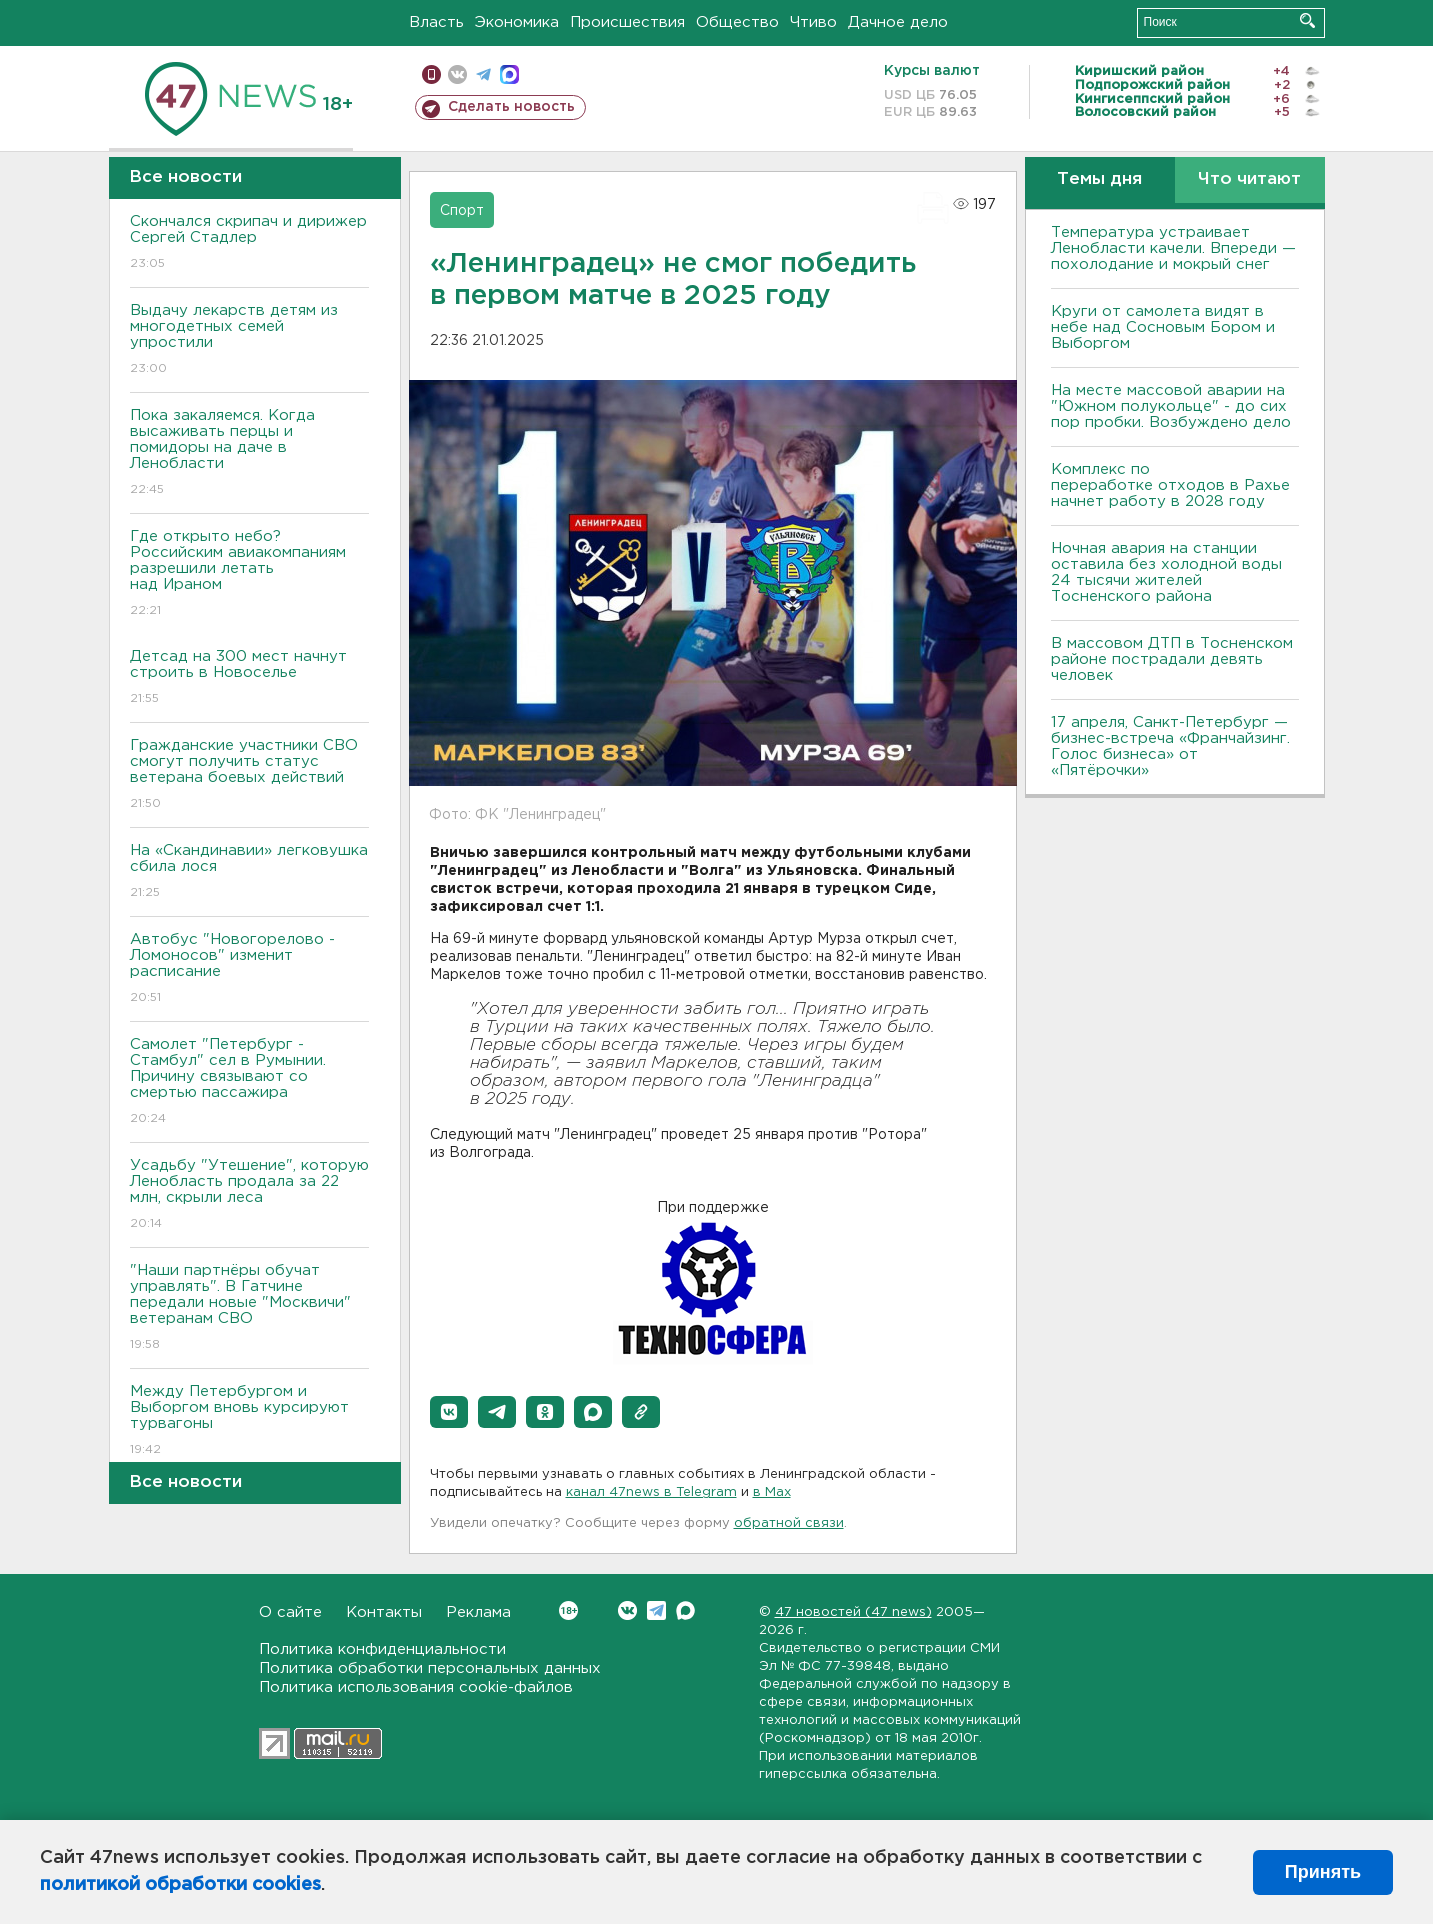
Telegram (656, 1610)
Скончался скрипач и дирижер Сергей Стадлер (249, 243)
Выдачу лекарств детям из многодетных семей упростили (249, 340)
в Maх (772, 1492)
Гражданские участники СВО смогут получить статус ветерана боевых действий (249, 775)
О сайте (290, 1612)
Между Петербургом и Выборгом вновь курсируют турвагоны (249, 1421)
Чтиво (813, 22)
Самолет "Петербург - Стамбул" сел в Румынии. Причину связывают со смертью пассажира (249, 1082)
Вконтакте (568, 1610)
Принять (1323, 1872)
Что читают (1249, 179)
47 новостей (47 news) (853, 1612)
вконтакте (457, 74)
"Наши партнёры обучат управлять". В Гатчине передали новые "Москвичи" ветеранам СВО (249, 1308)
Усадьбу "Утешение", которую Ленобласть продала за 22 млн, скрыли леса (249, 1195)
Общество (737, 22)
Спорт (462, 211)
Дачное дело (898, 22)
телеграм (483, 74)
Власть (436, 22)
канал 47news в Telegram (651, 1492)
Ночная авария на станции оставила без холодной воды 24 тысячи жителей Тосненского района (1166, 572)
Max (685, 1610)
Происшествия (627, 22)
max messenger (509, 74)
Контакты (384, 1612)
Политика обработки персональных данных (430, 1668)
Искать (1307, 20)
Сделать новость (511, 107)
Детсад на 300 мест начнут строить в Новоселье (249, 678)
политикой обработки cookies (180, 1885)
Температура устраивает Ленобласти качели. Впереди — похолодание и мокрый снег (1173, 248)
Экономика (517, 22)
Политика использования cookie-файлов (416, 1687)
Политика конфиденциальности (382, 1649)
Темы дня (1099, 179)
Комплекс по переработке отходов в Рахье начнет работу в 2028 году (1170, 485)
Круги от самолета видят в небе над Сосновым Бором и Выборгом (1163, 327)
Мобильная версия (431, 74)
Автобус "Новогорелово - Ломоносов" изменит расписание (249, 969)
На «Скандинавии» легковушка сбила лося (249, 872)
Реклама (478, 1612)
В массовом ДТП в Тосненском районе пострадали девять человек (1172, 659)
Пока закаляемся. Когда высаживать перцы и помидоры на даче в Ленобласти (249, 453)
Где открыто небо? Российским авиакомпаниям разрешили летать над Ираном (249, 574)
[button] (449, 1412)
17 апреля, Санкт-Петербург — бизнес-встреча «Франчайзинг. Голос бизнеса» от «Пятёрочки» (1170, 746)
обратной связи (789, 1523)
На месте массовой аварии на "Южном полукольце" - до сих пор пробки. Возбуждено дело (1171, 406)
